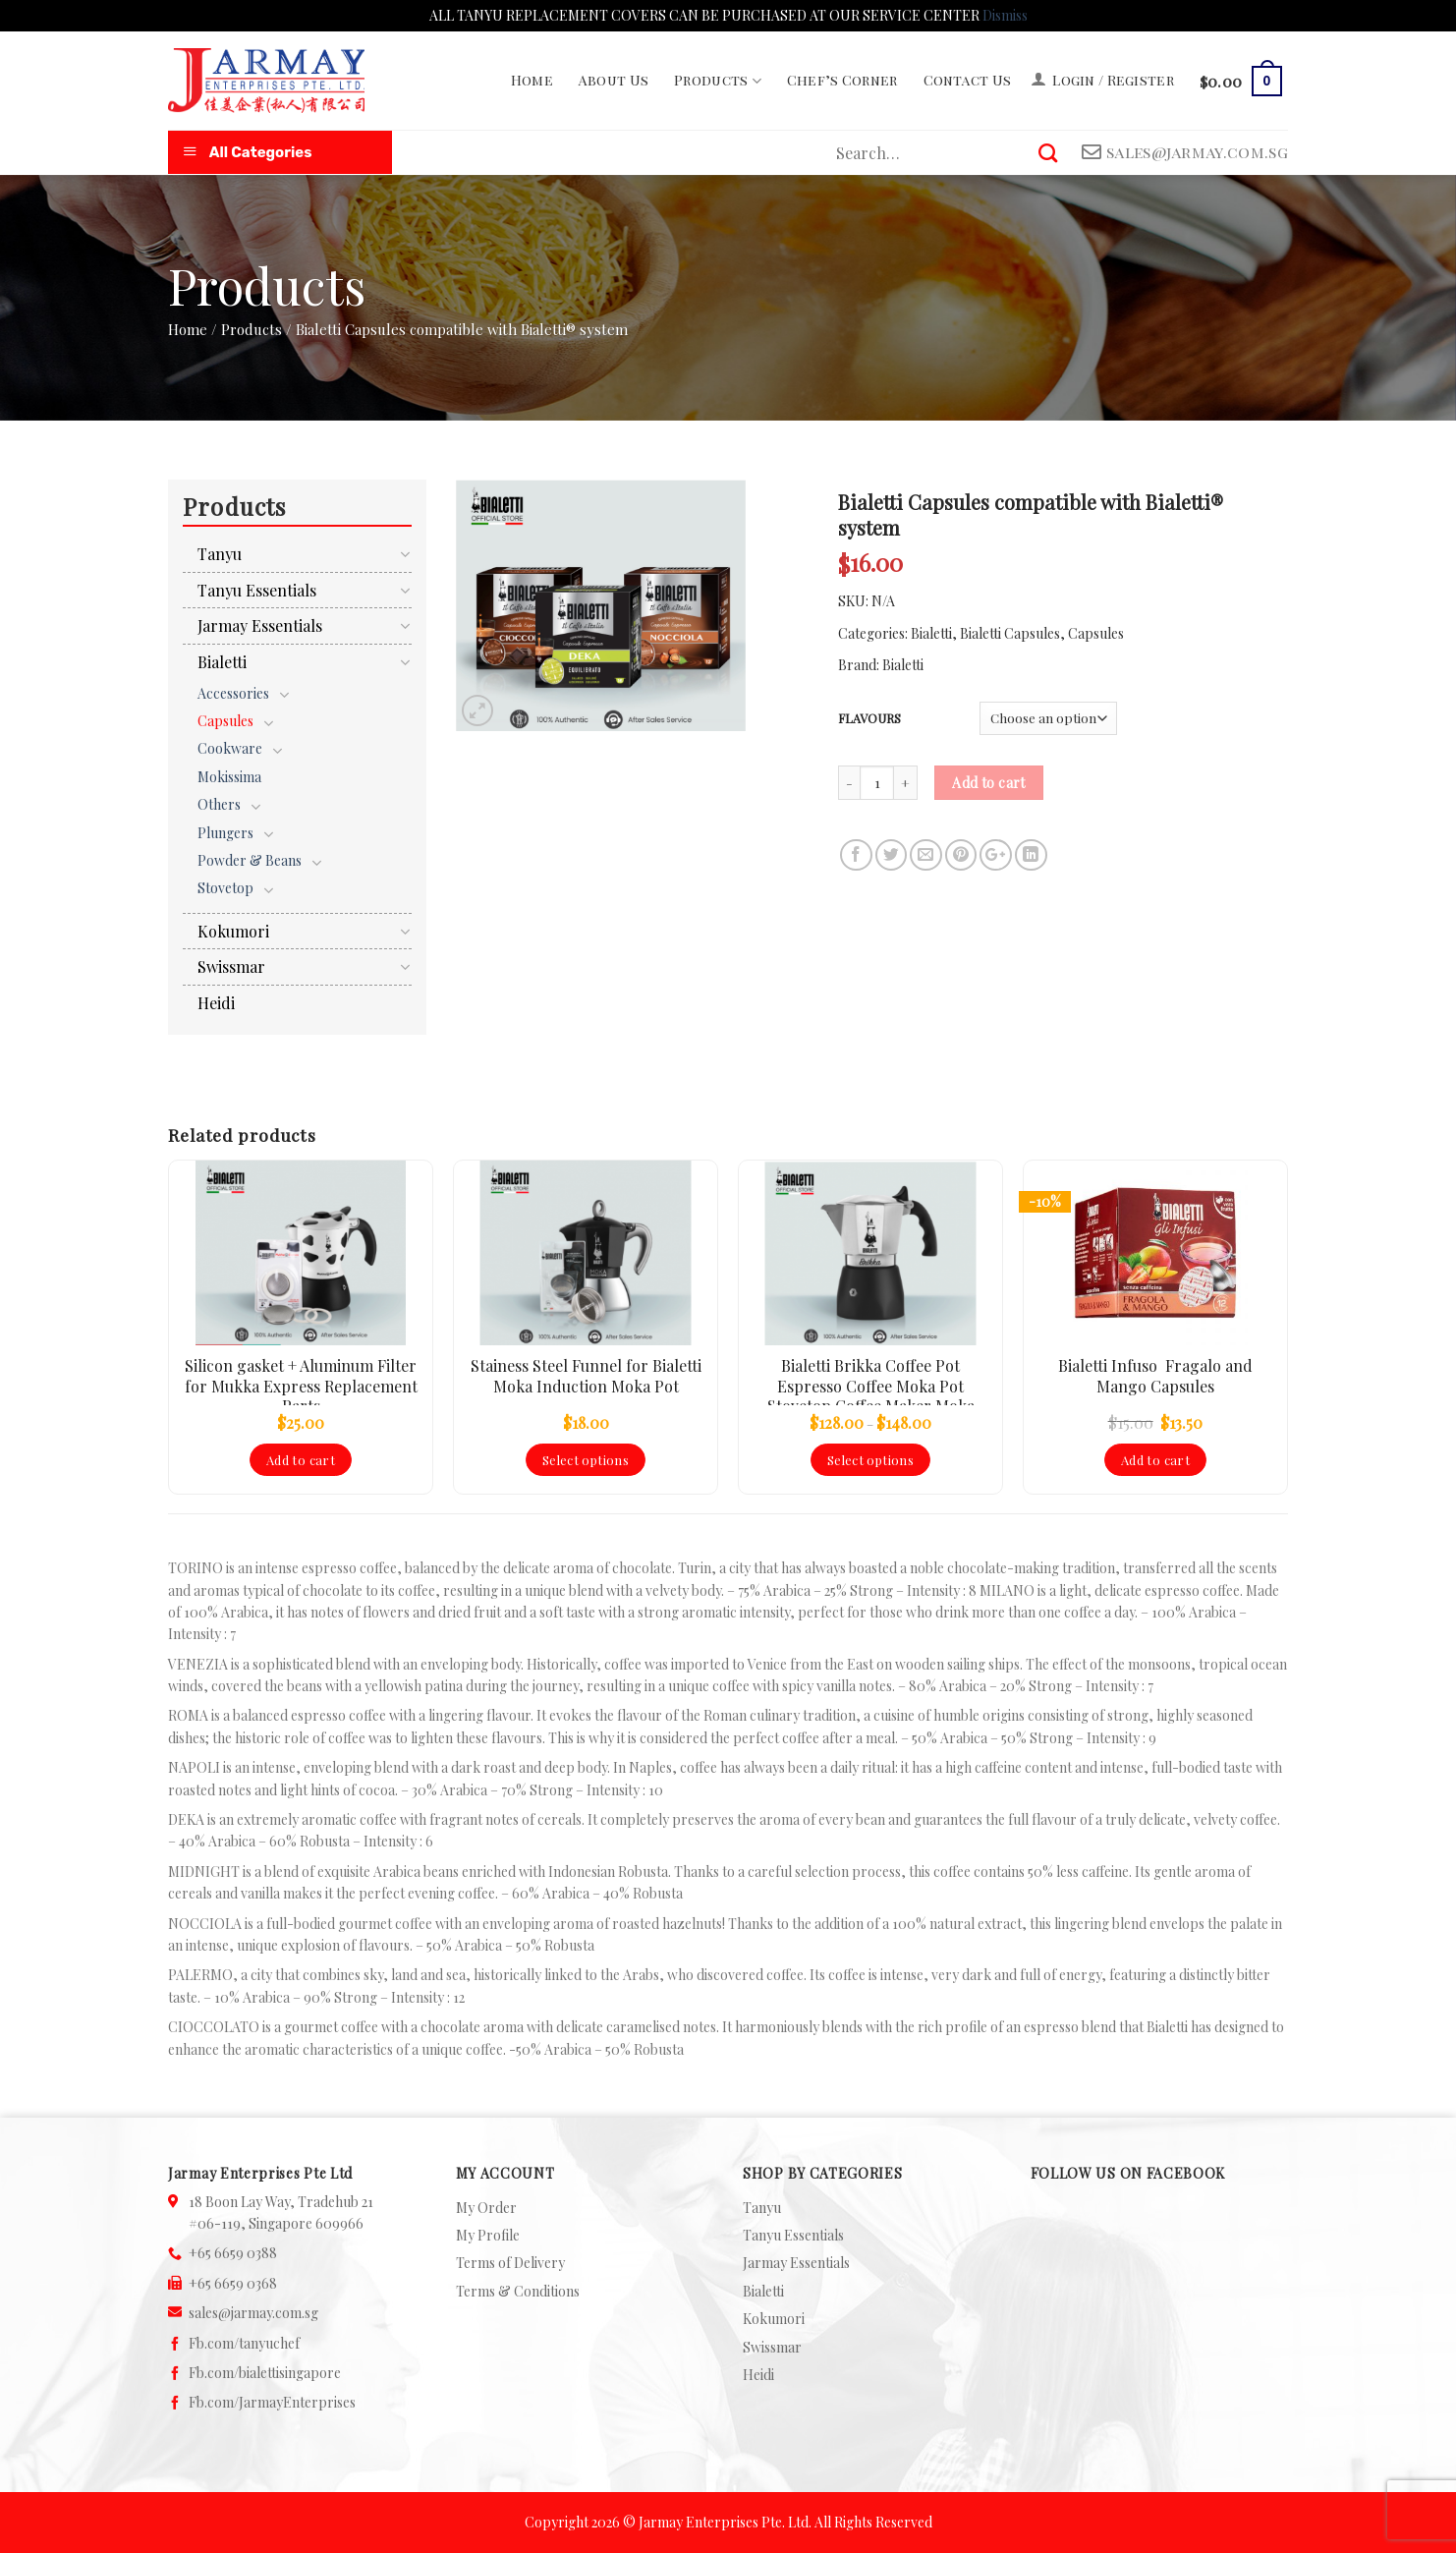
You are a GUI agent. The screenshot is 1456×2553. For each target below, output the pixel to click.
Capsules (1096, 633)
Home (532, 80)
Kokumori (233, 931)
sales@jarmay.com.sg (253, 2312)
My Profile (488, 2235)
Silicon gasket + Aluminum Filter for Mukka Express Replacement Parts (301, 1380)
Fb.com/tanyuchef (244, 2343)
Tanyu (219, 553)
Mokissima (229, 776)
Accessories (233, 693)
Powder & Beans (249, 860)
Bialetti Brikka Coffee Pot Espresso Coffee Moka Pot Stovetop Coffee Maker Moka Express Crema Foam (871, 1380)
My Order (486, 2207)
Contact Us (968, 80)
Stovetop (225, 888)
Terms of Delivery (510, 2262)
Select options (585, 1459)
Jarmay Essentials (259, 625)
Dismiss (1005, 15)
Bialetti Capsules (1010, 633)
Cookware (229, 748)
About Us (613, 80)
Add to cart (989, 782)
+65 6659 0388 (233, 2252)
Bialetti (931, 633)
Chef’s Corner (842, 80)
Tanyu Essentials (256, 590)
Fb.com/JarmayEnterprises (272, 2402)
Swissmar (231, 966)
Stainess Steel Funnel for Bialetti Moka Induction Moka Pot (586, 1376)
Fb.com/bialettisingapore (265, 2372)
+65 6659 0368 (233, 2283)
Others (219, 804)
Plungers (225, 832)
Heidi (216, 1003)
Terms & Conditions (518, 2291)
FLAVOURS (869, 718)
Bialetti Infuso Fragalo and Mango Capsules (1155, 1376)
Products (717, 80)
